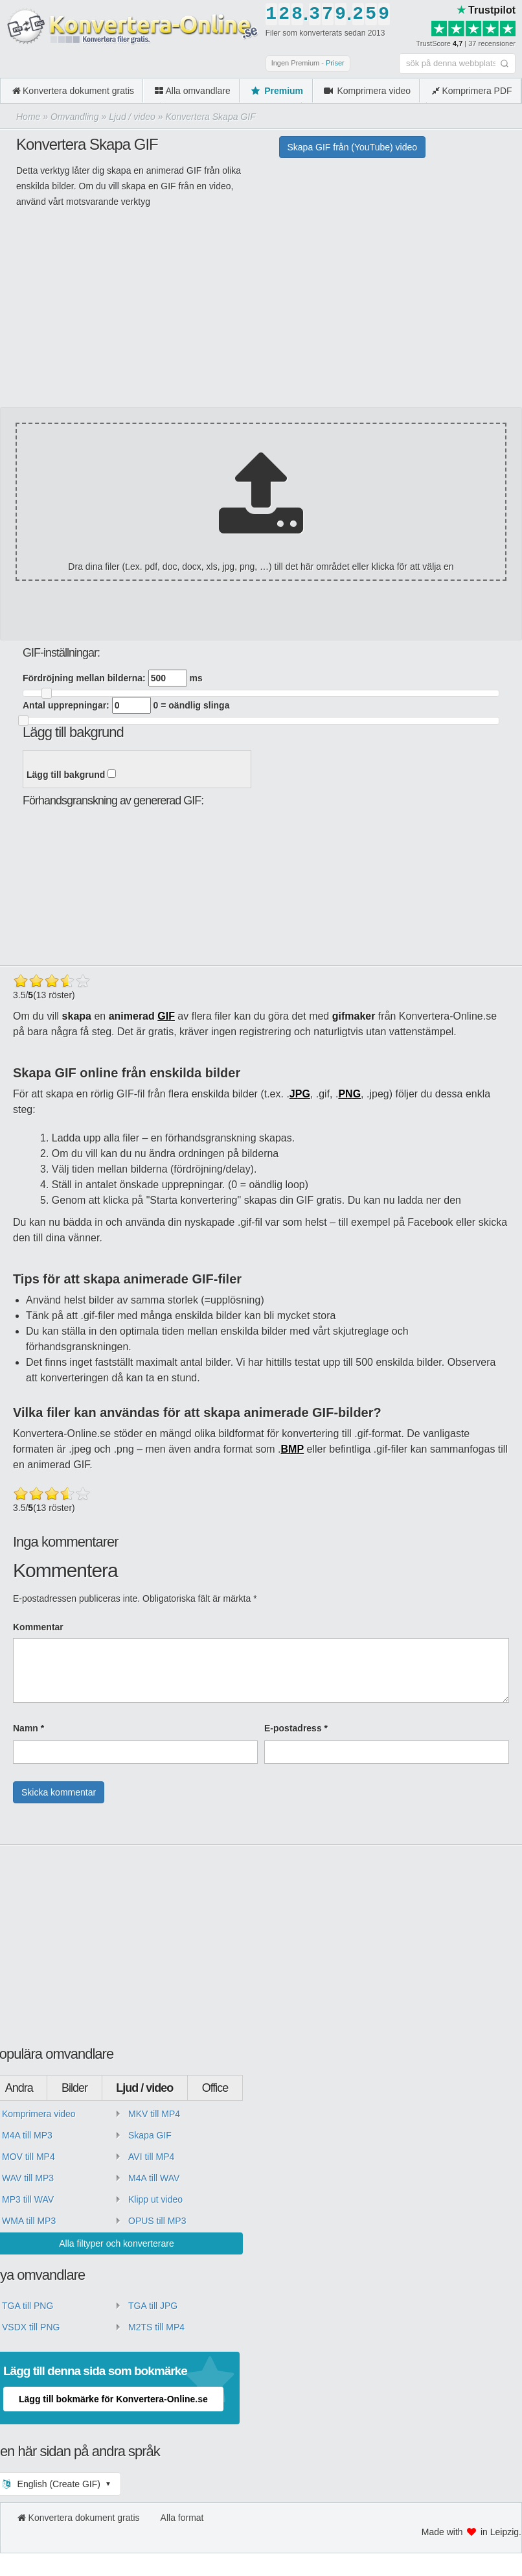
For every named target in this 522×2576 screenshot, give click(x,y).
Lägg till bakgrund (71, 774)
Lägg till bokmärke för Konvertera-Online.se (113, 2399)
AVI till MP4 (151, 2156)
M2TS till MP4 (156, 2327)
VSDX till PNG (31, 2327)
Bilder (74, 2087)
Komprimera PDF (470, 91)
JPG (299, 1093)
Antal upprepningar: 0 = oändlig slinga (126, 705)
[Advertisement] (256, 316)
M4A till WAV (153, 2178)
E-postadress (296, 1728)
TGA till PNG (27, 2306)
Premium (276, 91)
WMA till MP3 (29, 2221)
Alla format (182, 2517)
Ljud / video (144, 2087)
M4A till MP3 (27, 2135)
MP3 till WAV (28, 2199)
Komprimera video (366, 91)
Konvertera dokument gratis (72, 91)
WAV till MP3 (28, 2178)
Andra (19, 2087)
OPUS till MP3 (157, 2221)
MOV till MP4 (28, 2156)
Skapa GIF (150, 2135)
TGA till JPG (152, 2306)
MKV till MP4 (154, 2114)
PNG (349, 1093)
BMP (292, 1449)
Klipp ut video (155, 2199)
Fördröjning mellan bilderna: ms (113, 678)
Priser (335, 63)
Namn (28, 1728)
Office (215, 2087)
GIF (166, 1016)
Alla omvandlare (192, 91)
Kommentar (38, 1627)
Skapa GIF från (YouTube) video (353, 147)
